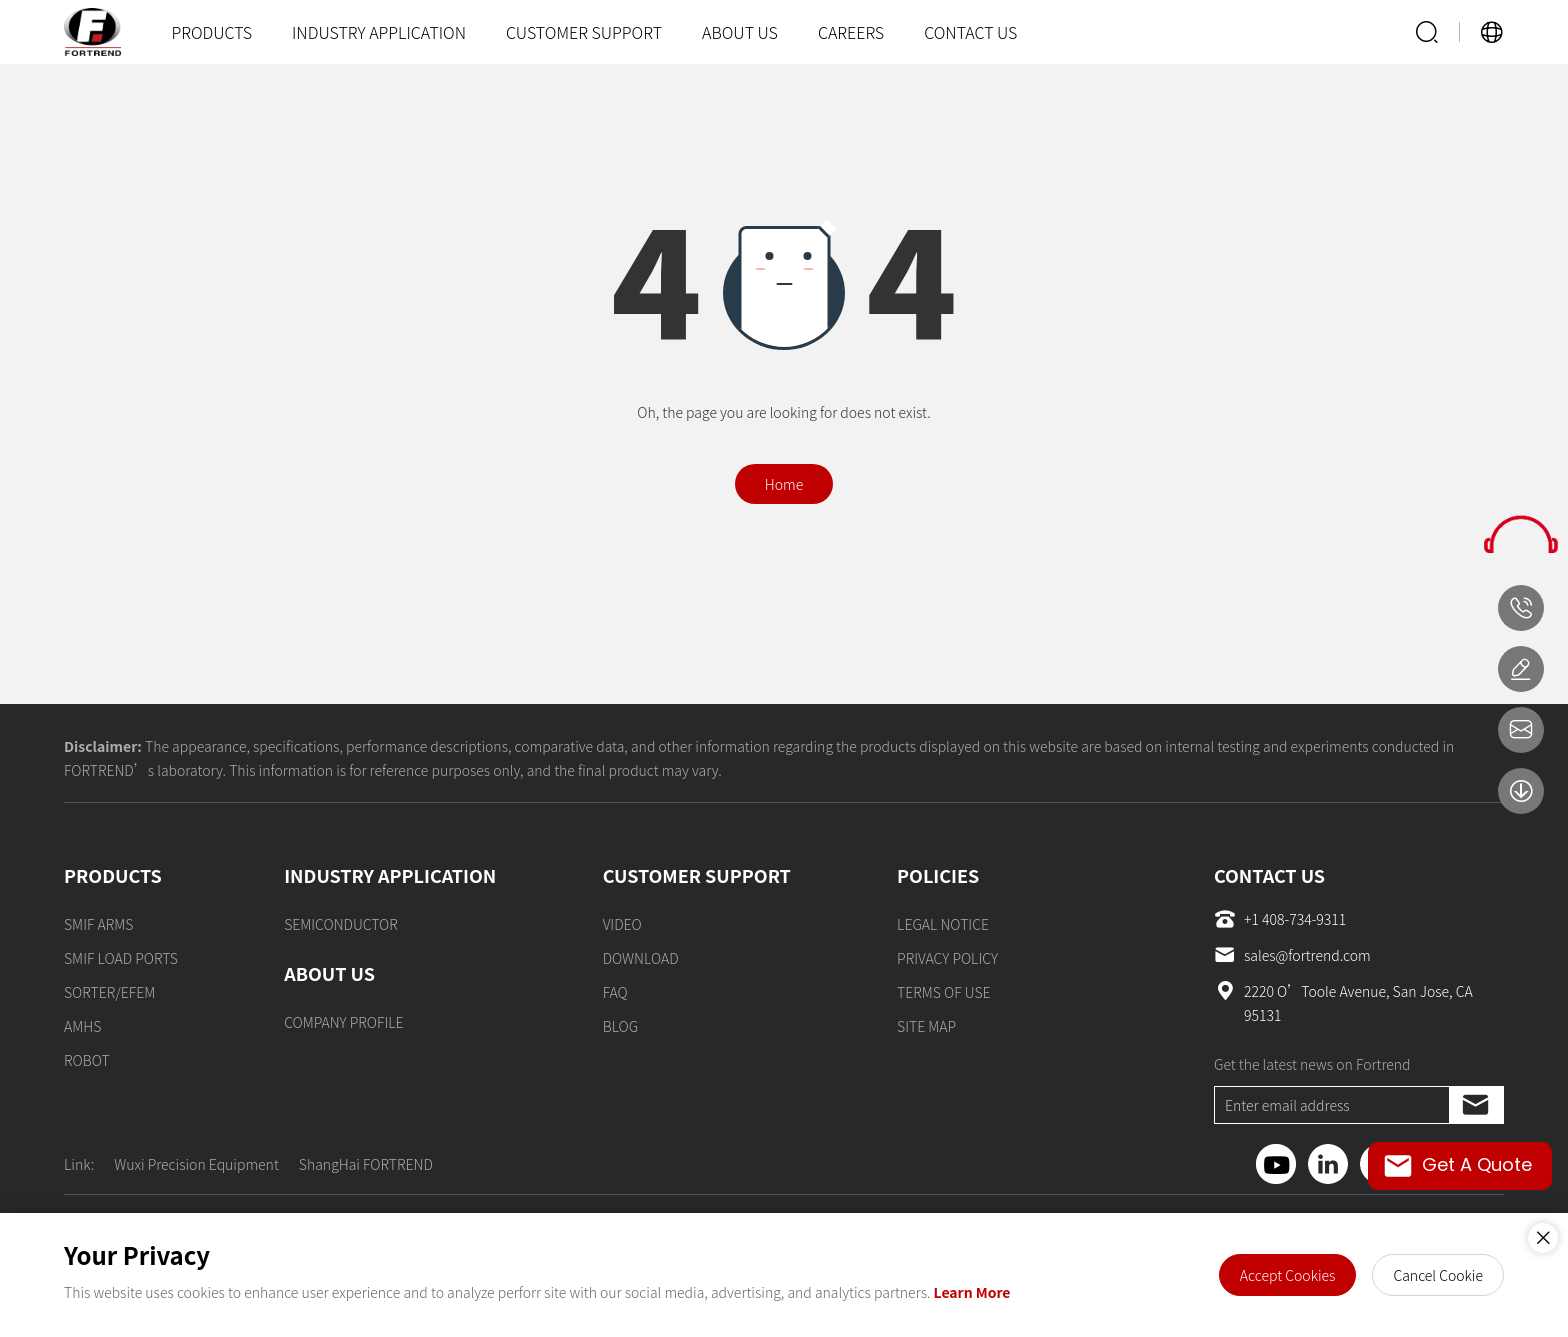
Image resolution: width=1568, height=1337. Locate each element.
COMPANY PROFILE (343, 1022)
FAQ (615, 992)
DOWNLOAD (641, 958)
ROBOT (87, 1060)
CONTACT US (970, 32)
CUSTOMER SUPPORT (584, 32)
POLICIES (938, 875)
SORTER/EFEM (109, 992)
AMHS (82, 1026)
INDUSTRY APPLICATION (379, 32)
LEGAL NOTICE (943, 924)
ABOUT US (740, 32)
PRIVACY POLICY (947, 958)
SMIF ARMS (98, 924)
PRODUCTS (211, 32)
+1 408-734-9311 (1280, 919)
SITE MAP (926, 1026)
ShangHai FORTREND (366, 1164)
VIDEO (622, 924)
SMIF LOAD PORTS (121, 958)
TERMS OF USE (944, 992)
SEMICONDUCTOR (341, 924)
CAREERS (851, 32)
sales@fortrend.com (1292, 955)
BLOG (621, 1026)
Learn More (972, 1292)
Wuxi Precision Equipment (196, 1164)
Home (784, 484)
